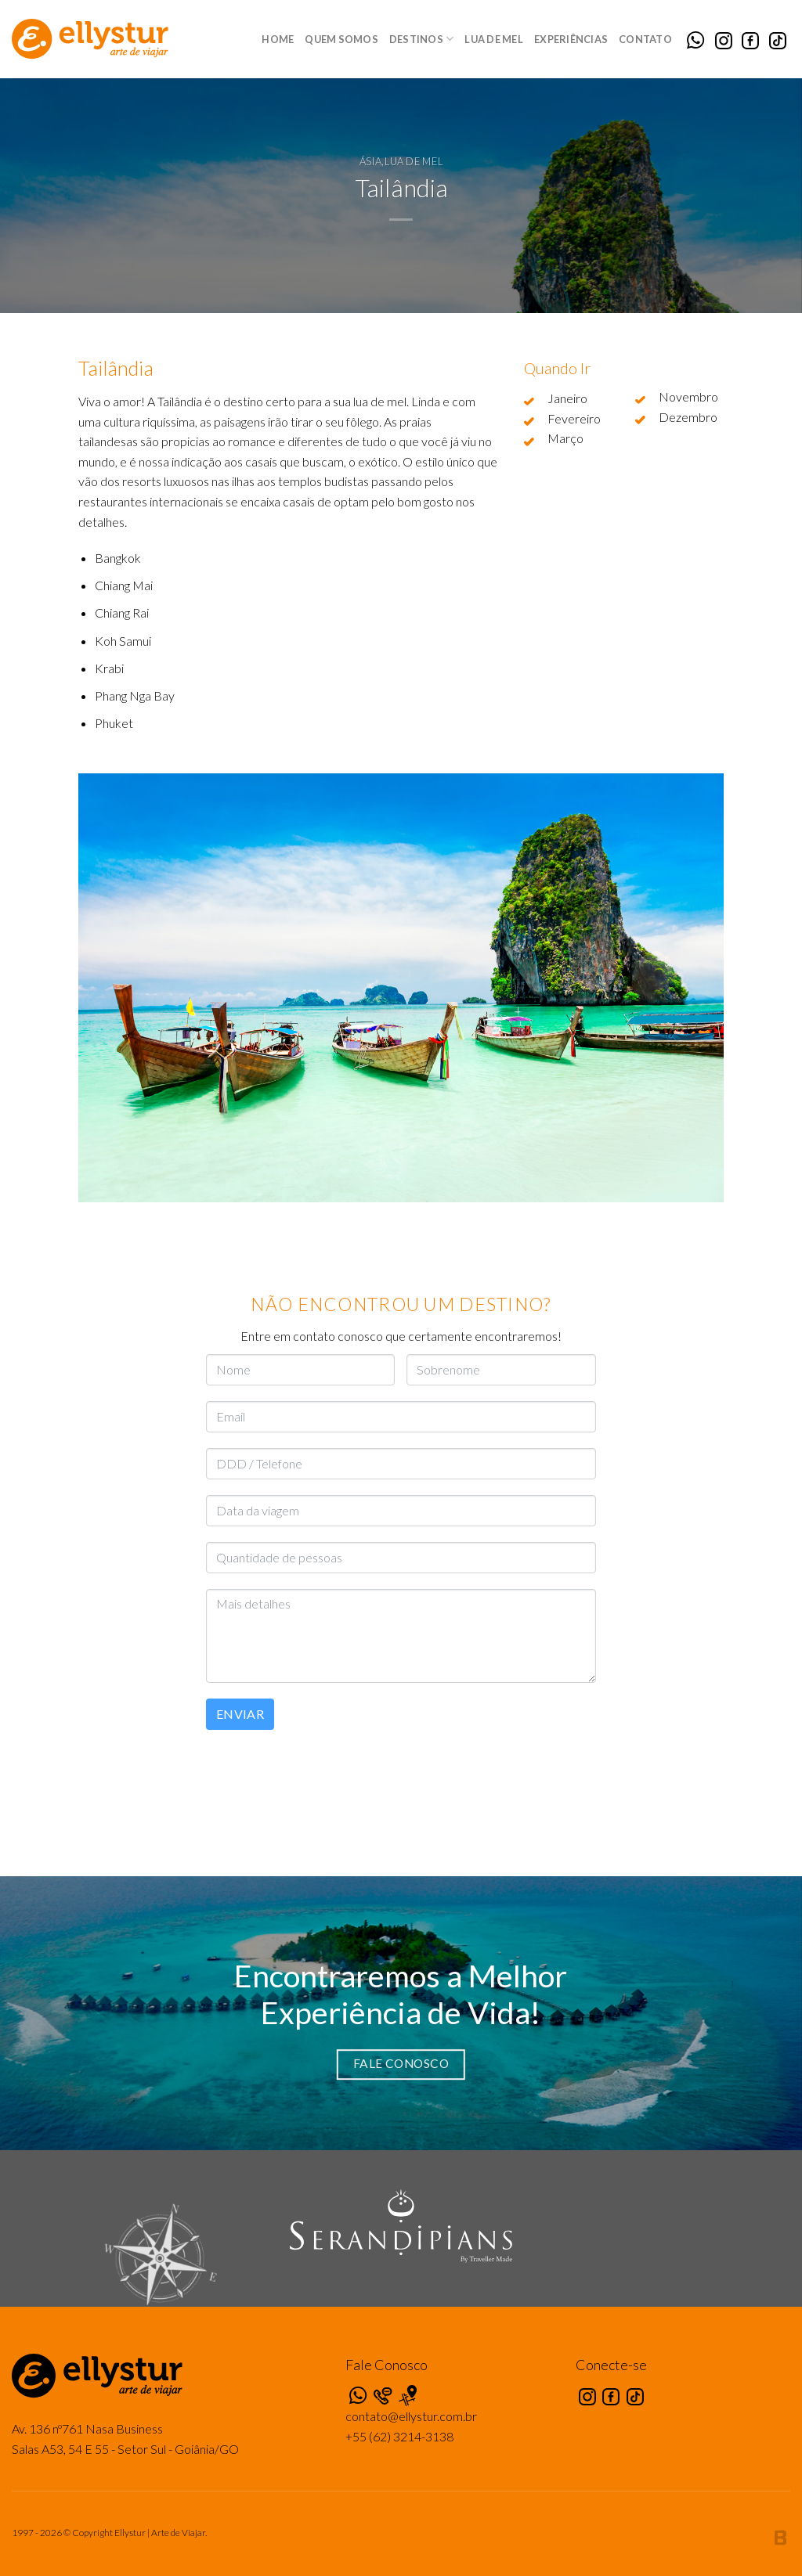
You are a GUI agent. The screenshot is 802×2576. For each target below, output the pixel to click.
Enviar (240, 1713)
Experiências (571, 39)
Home (278, 39)
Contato (645, 39)
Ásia (370, 161)
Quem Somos (341, 39)
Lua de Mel (493, 39)
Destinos (421, 38)
